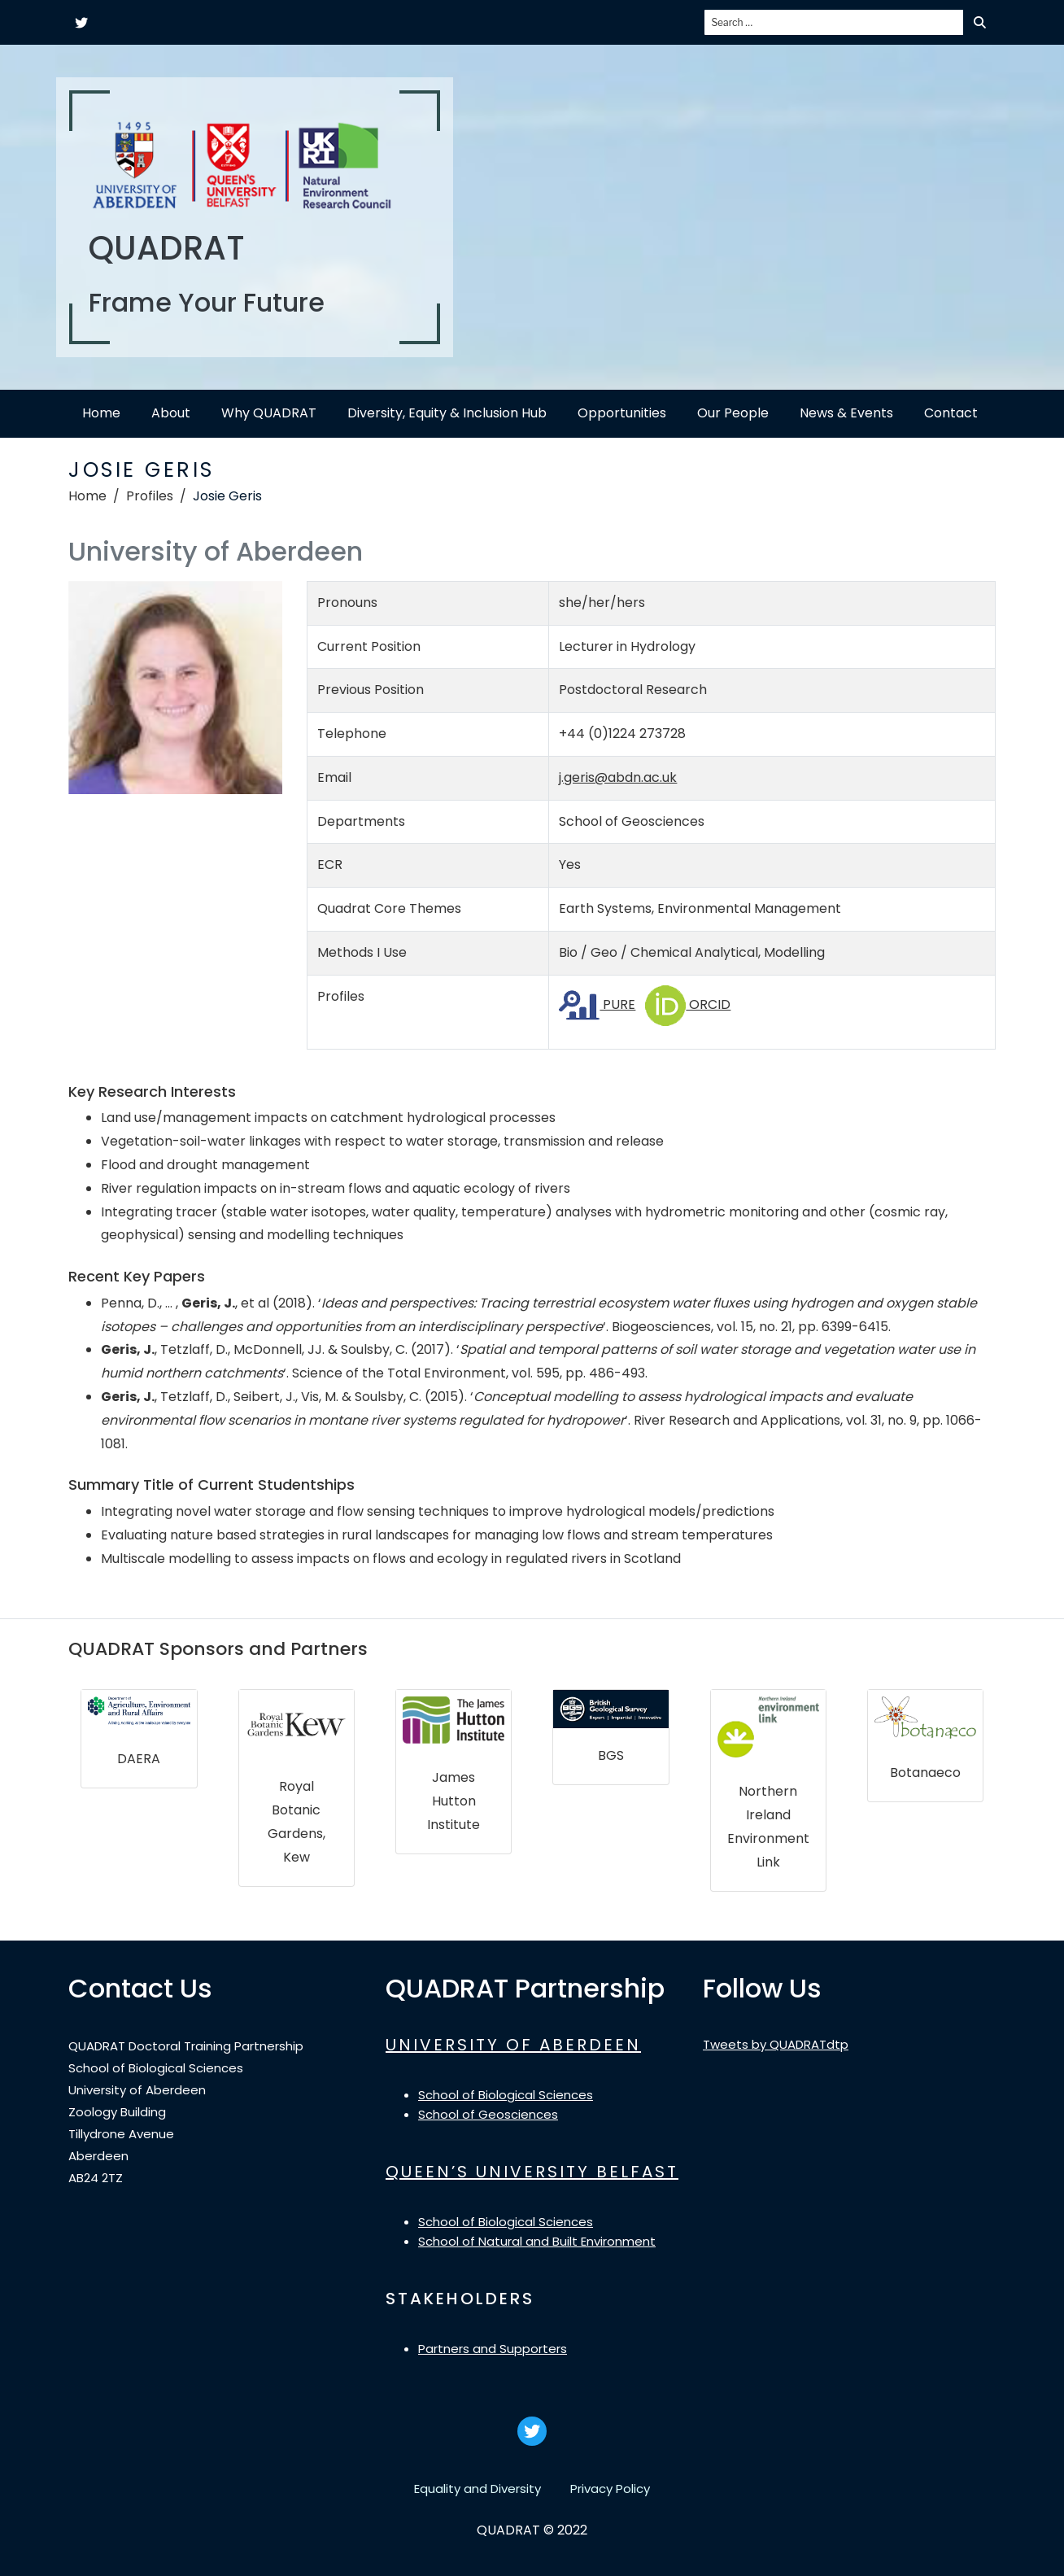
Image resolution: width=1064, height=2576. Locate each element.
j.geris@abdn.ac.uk (618, 777)
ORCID (687, 1004)
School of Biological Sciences (505, 2094)
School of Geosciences (488, 2114)
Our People (733, 413)
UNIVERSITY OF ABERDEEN (513, 2044)
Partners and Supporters (492, 2348)
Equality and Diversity (477, 2488)
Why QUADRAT (268, 413)
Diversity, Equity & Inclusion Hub (447, 413)
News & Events (846, 413)
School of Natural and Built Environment (537, 2241)
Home (101, 413)
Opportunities (622, 413)
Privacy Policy (610, 2488)
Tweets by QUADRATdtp (775, 2044)
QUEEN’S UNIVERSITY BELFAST (532, 2171)
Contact (951, 413)
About (170, 413)
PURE (597, 1004)
